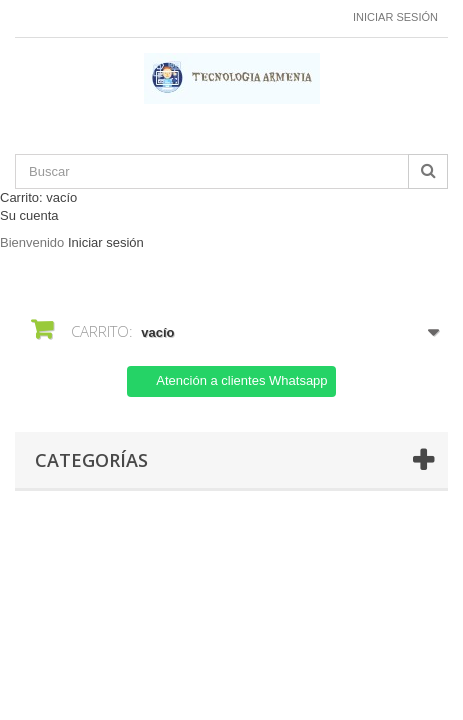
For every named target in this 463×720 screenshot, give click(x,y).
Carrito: (38, 197)
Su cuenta (29, 215)
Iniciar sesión (395, 17)
